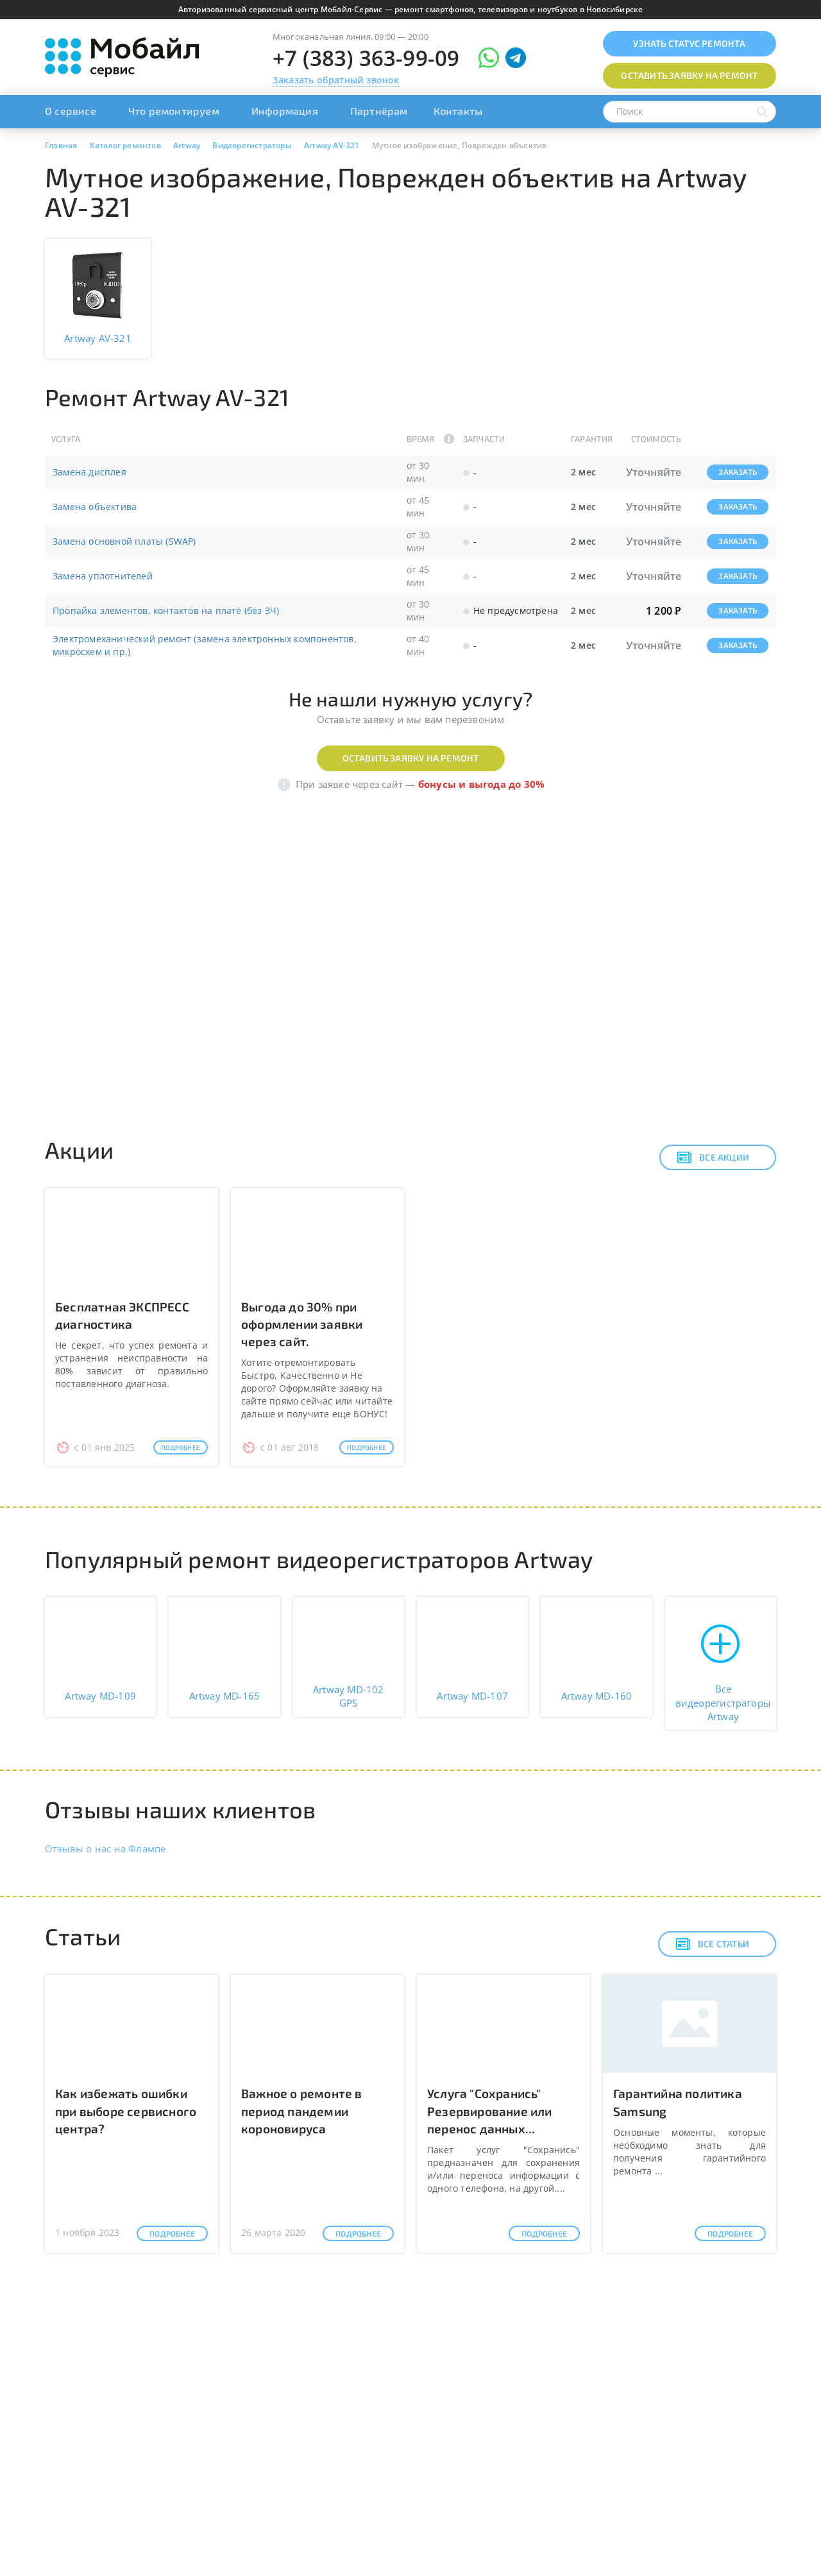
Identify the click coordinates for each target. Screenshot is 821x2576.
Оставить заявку (689, 75)
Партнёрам (379, 111)
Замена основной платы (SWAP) (124, 541)
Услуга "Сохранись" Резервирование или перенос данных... (489, 2110)
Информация (284, 111)
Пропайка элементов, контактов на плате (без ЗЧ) (166, 610)
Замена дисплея (89, 472)
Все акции (713, 1157)
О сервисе (70, 111)
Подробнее (180, 1447)
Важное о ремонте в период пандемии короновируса (301, 2110)
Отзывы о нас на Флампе (105, 1848)
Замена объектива (95, 506)
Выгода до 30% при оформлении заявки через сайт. (301, 1324)
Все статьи (712, 1944)
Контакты (458, 111)
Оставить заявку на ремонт (411, 758)
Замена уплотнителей (103, 576)
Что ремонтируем (173, 111)
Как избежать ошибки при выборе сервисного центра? (125, 2110)
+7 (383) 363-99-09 (366, 58)
